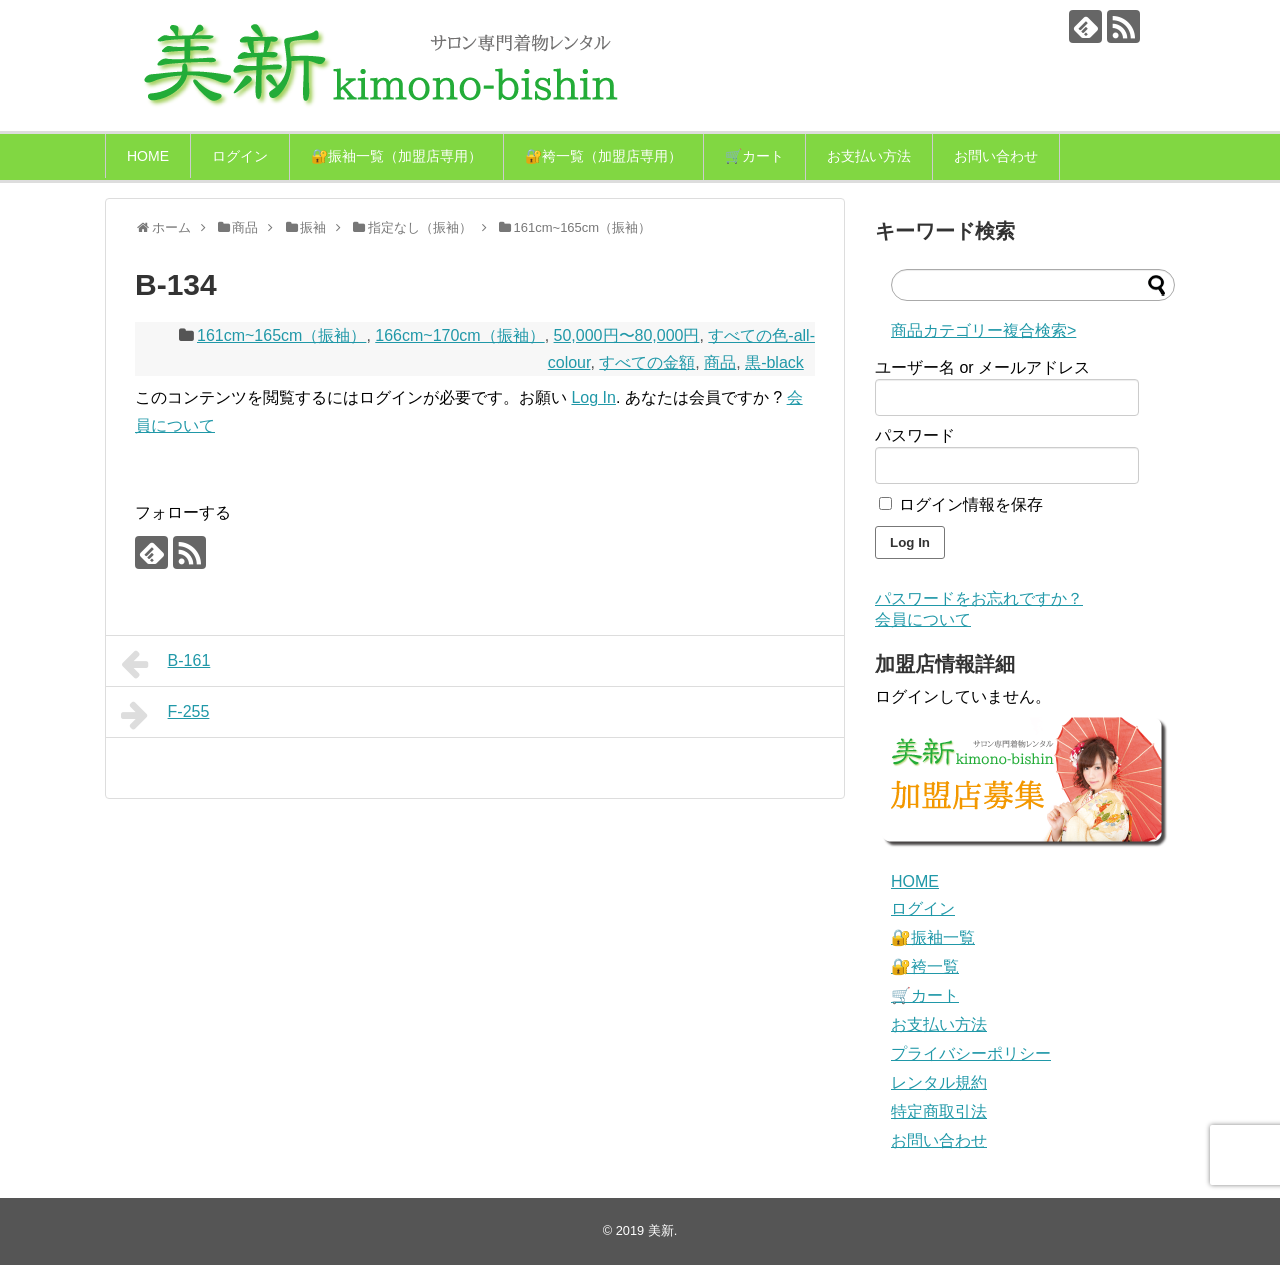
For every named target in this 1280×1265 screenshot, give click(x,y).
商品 (720, 362)
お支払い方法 (869, 156)
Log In (593, 397)
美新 (661, 1230)
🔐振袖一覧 (933, 937)
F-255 (165, 715)
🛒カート (754, 156)
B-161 (165, 664)
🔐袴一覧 (925, 966)
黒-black (774, 362)
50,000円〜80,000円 (627, 335)
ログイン (240, 156)
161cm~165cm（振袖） (281, 335)
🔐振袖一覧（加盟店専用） (396, 156)
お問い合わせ (996, 156)
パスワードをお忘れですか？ (979, 598)
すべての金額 (647, 362)
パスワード (915, 435)
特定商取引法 (939, 1111)
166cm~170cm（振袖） (459, 335)
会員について (923, 619)
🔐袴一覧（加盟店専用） (603, 156)
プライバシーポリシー (971, 1053)
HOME (148, 156)
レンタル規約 (939, 1082)
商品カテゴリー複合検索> (983, 330)
